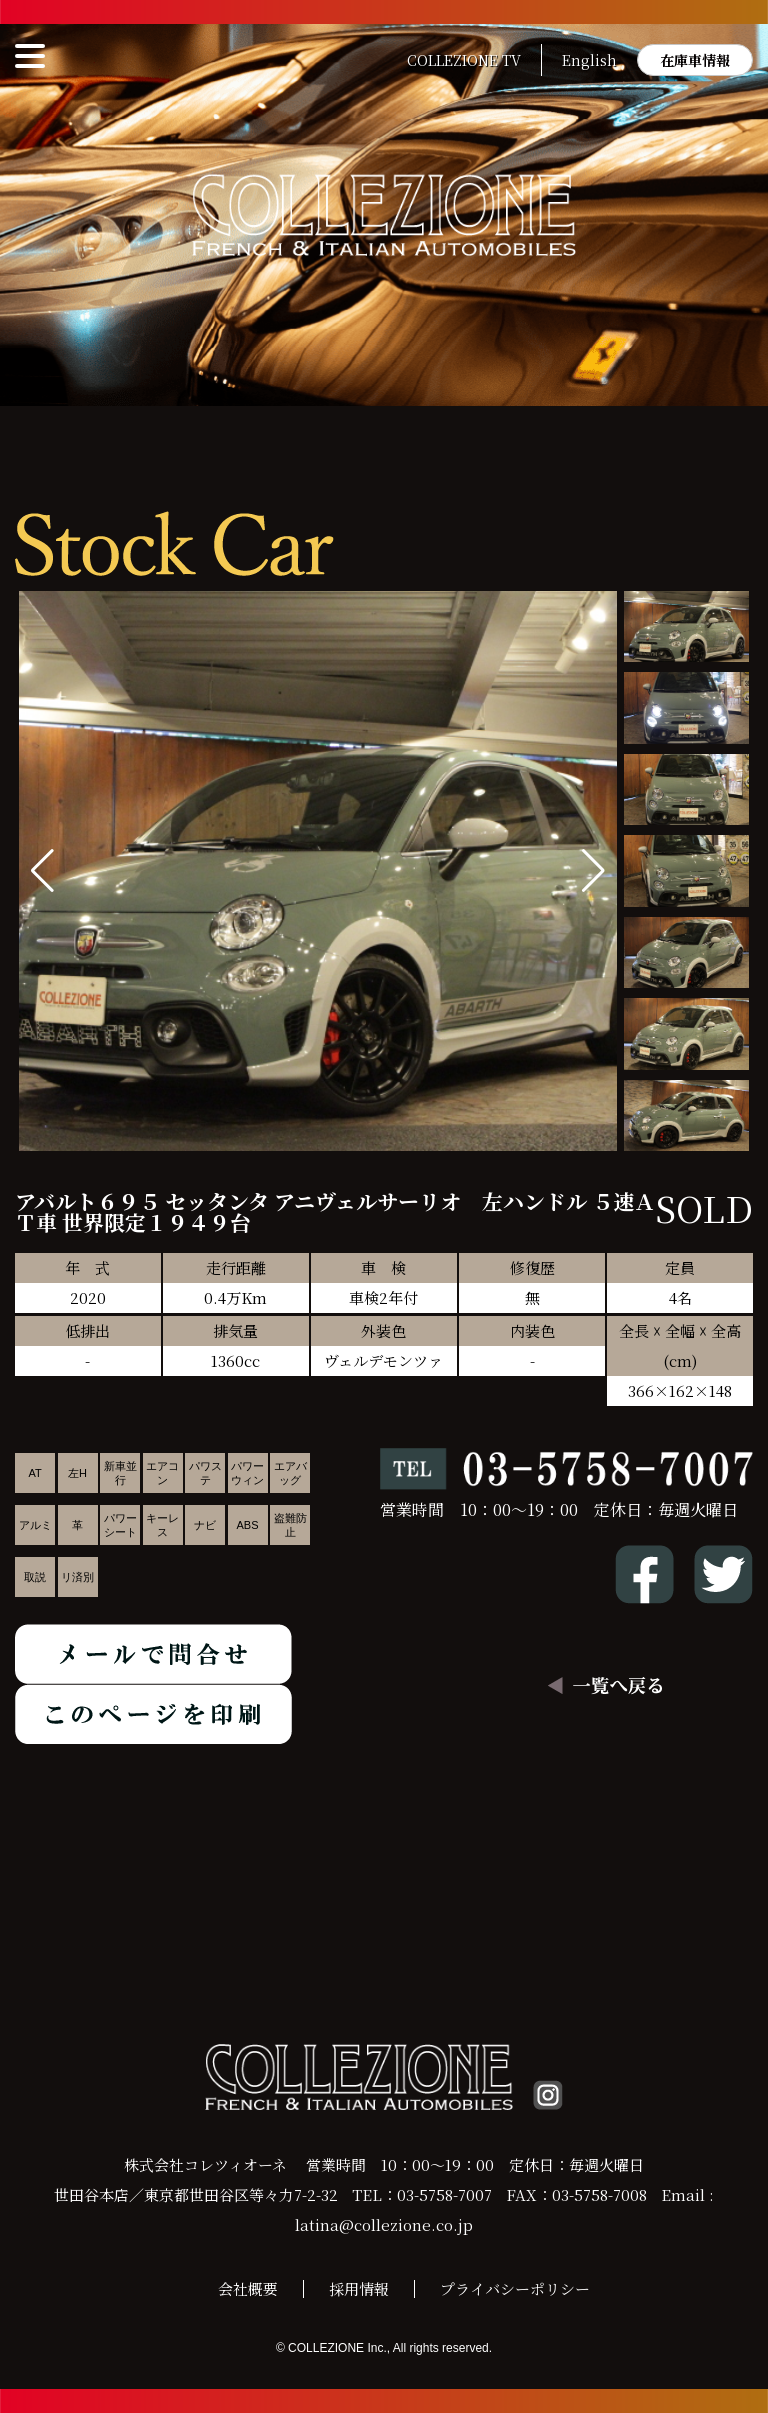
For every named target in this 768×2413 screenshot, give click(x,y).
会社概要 (248, 2288)
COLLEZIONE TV (464, 60)
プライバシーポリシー (515, 2288)
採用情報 (359, 2288)
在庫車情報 (695, 60)
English (589, 60)
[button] (593, 871)
